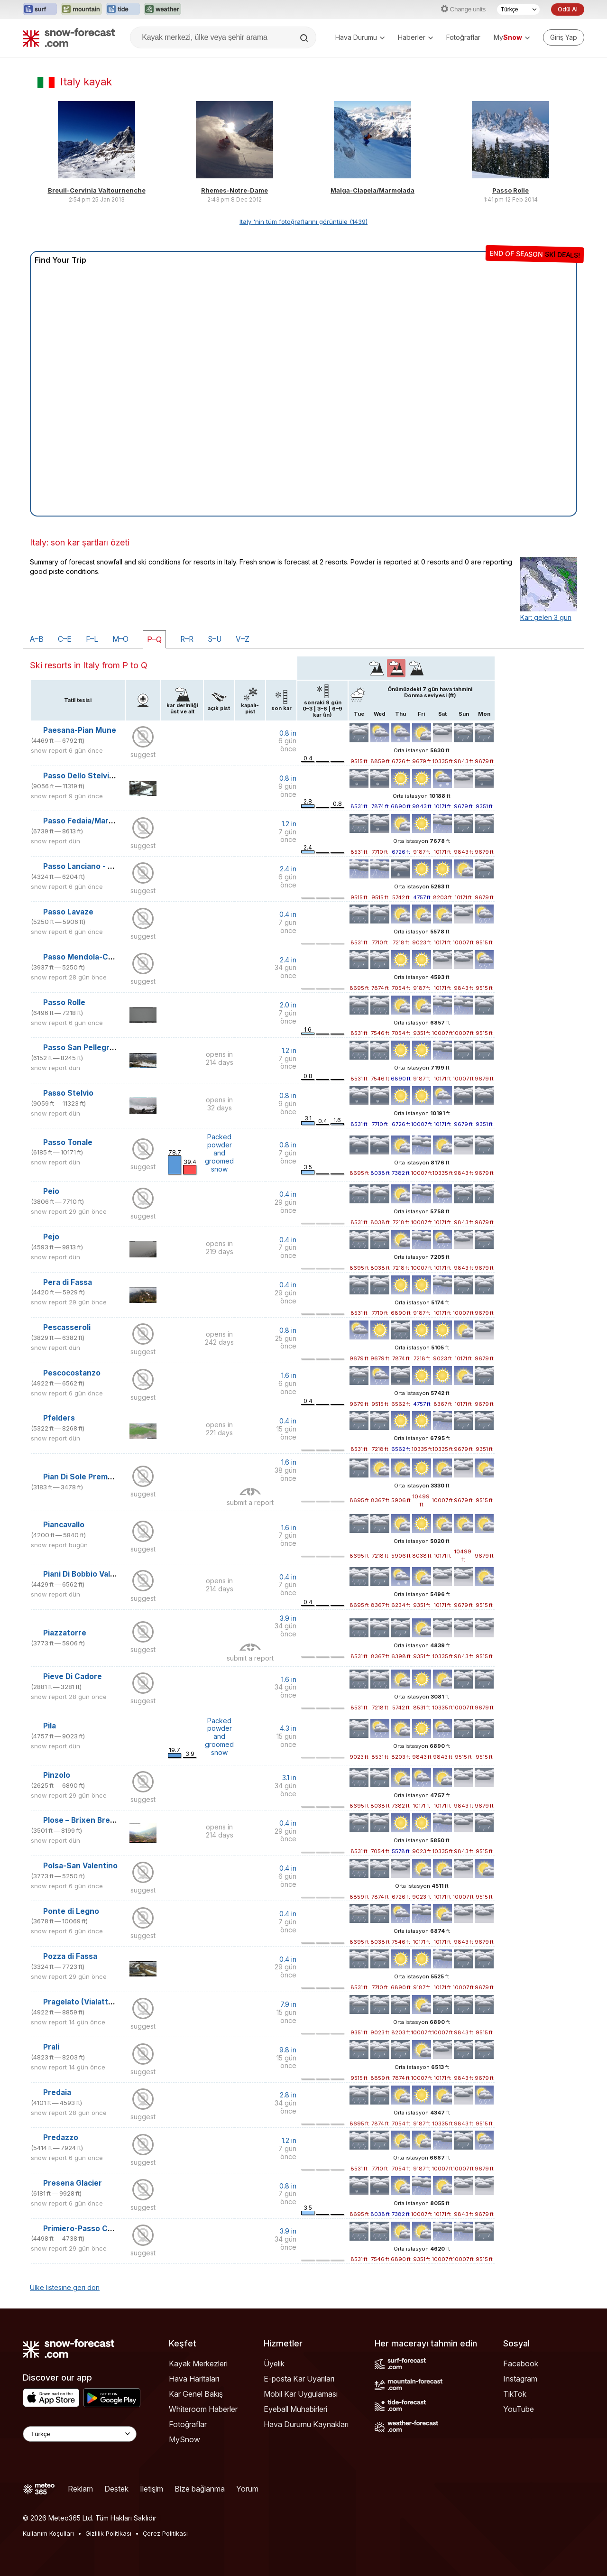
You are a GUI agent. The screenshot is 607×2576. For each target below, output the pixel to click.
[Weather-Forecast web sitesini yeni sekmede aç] (162, 9)
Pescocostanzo (72, 1372)
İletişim (151, 2488)
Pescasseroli (67, 1327)
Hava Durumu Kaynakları (306, 2424)
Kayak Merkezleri (198, 2363)
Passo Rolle (510, 190)
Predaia (57, 2092)
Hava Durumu (360, 37)
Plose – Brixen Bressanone (92, 1820)
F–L (92, 639)
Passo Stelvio (68, 1093)
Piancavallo (63, 1524)
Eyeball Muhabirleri (295, 2409)
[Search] (305, 38)
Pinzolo (56, 1775)
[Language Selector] (80, 2434)
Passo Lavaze (68, 911)
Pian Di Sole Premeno (82, 1476)
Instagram (520, 2378)
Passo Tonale (67, 1142)
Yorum (247, 2488)
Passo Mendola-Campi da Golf (98, 956)
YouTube (518, 2409)
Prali (51, 2046)
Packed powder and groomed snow (219, 1153)
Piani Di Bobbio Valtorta (86, 1574)
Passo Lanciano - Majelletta (94, 866)
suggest (143, 754)
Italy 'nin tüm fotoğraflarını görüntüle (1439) (303, 221)
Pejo (51, 1236)
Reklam (80, 2488)
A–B (37, 639)
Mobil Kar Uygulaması (301, 2394)
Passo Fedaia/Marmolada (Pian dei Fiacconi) (123, 820)
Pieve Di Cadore (72, 1676)
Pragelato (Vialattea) (81, 2001)
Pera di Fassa (67, 1282)
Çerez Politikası (165, 2533)
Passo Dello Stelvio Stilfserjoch (101, 775)
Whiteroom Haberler (203, 2409)
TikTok (514, 2394)
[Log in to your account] (563, 37)
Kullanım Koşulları (48, 2533)
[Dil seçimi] (518, 9)
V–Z (242, 639)
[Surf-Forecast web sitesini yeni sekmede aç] (40, 9)
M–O (120, 639)
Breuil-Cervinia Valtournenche (97, 190)
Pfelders (59, 1417)
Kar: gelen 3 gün (545, 617)
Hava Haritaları (194, 2378)
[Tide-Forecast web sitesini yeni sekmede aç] (123, 9)
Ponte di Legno (71, 1911)
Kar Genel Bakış (196, 2394)
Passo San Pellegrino (82, 1047)
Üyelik (274, 2363)
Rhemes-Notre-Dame (234, 190)
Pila (49, 1725)
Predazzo (60, 2137)
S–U (214, 639)
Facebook (520, 2363)
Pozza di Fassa (70, 1956)
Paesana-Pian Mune (79, 730)
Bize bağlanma (200, 2488)
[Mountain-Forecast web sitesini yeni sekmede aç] (81, 9)
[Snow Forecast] (69, 37)
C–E (65, 639)
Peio (51, 1191)
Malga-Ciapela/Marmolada (372, 190)
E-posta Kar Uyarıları (299, 2378)
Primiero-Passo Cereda (86, 2228)
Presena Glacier (72, 2183)
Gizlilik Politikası (108, 2533)
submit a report (250, 1502)
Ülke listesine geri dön (65, 2287)
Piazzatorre (64, 1632)
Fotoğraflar (463, 37)
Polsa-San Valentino (80, 1865)
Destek (116, 2488)
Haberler (415, 37)
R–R (186, 639)
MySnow (184, 2439)
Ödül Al (568, 9)
